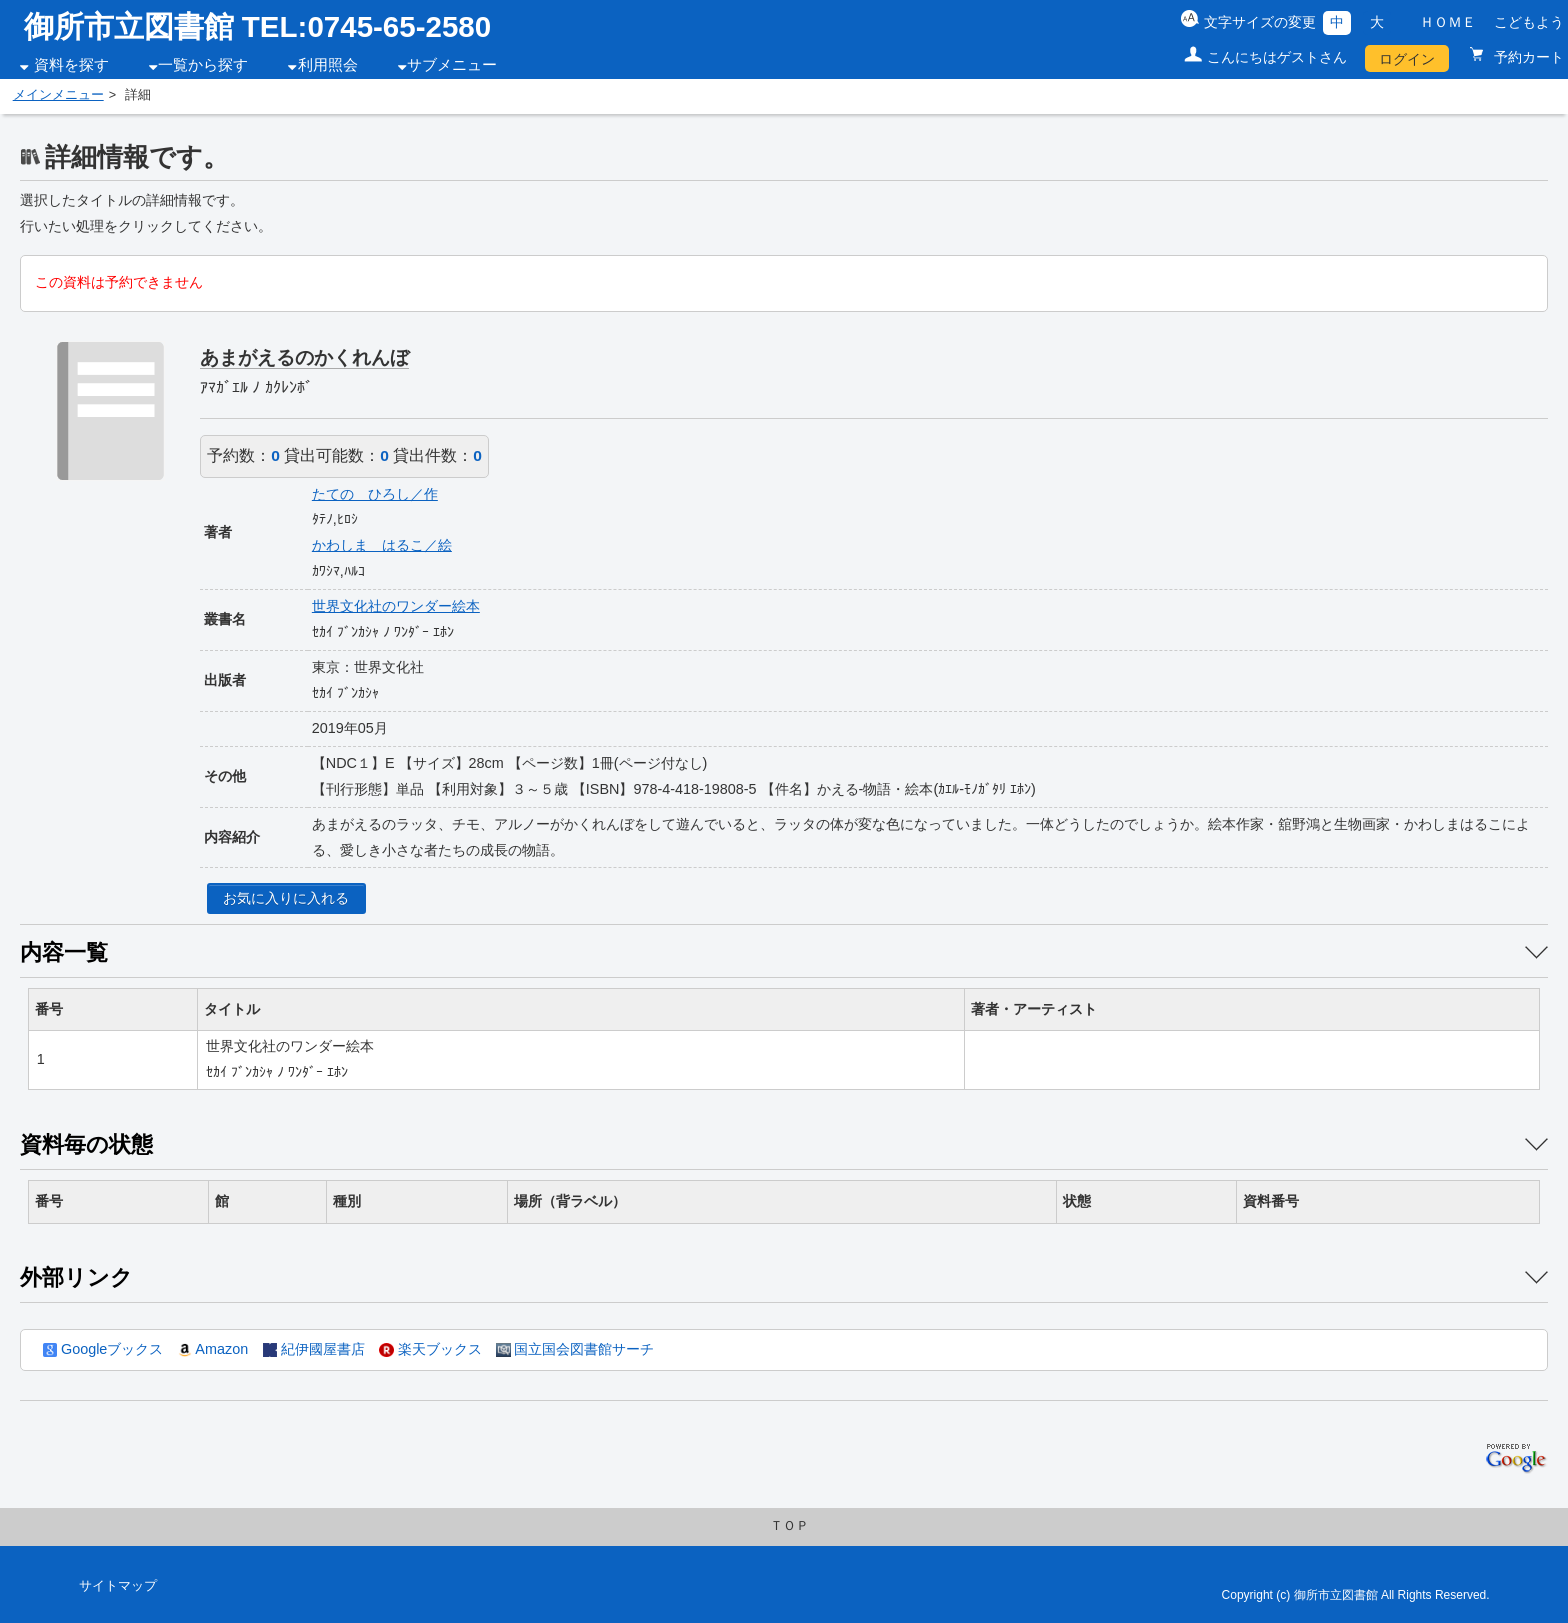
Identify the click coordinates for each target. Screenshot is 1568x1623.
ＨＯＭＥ (1448, 22)
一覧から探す (203, 65)
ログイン (1407, 59)
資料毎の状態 (86, 1144)
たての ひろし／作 (375, 494)
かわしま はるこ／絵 (382, 545)
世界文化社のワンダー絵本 (396, 606)
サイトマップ (118, 1586)
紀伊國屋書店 (314, 1349)
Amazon (213, 1349)
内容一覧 (64, 952)
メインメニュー (58, 95)
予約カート (1527, 57)
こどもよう (1529, 22)
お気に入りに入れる (286, 898)
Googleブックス (103, 1349)
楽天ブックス (430, 1349)
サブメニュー (452, 65)
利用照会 (328, 65)
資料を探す (71, 65)
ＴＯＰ (789, 1526)
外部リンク (76, 1277)
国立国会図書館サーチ (575, 1349)
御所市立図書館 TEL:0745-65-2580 (258, 26)
